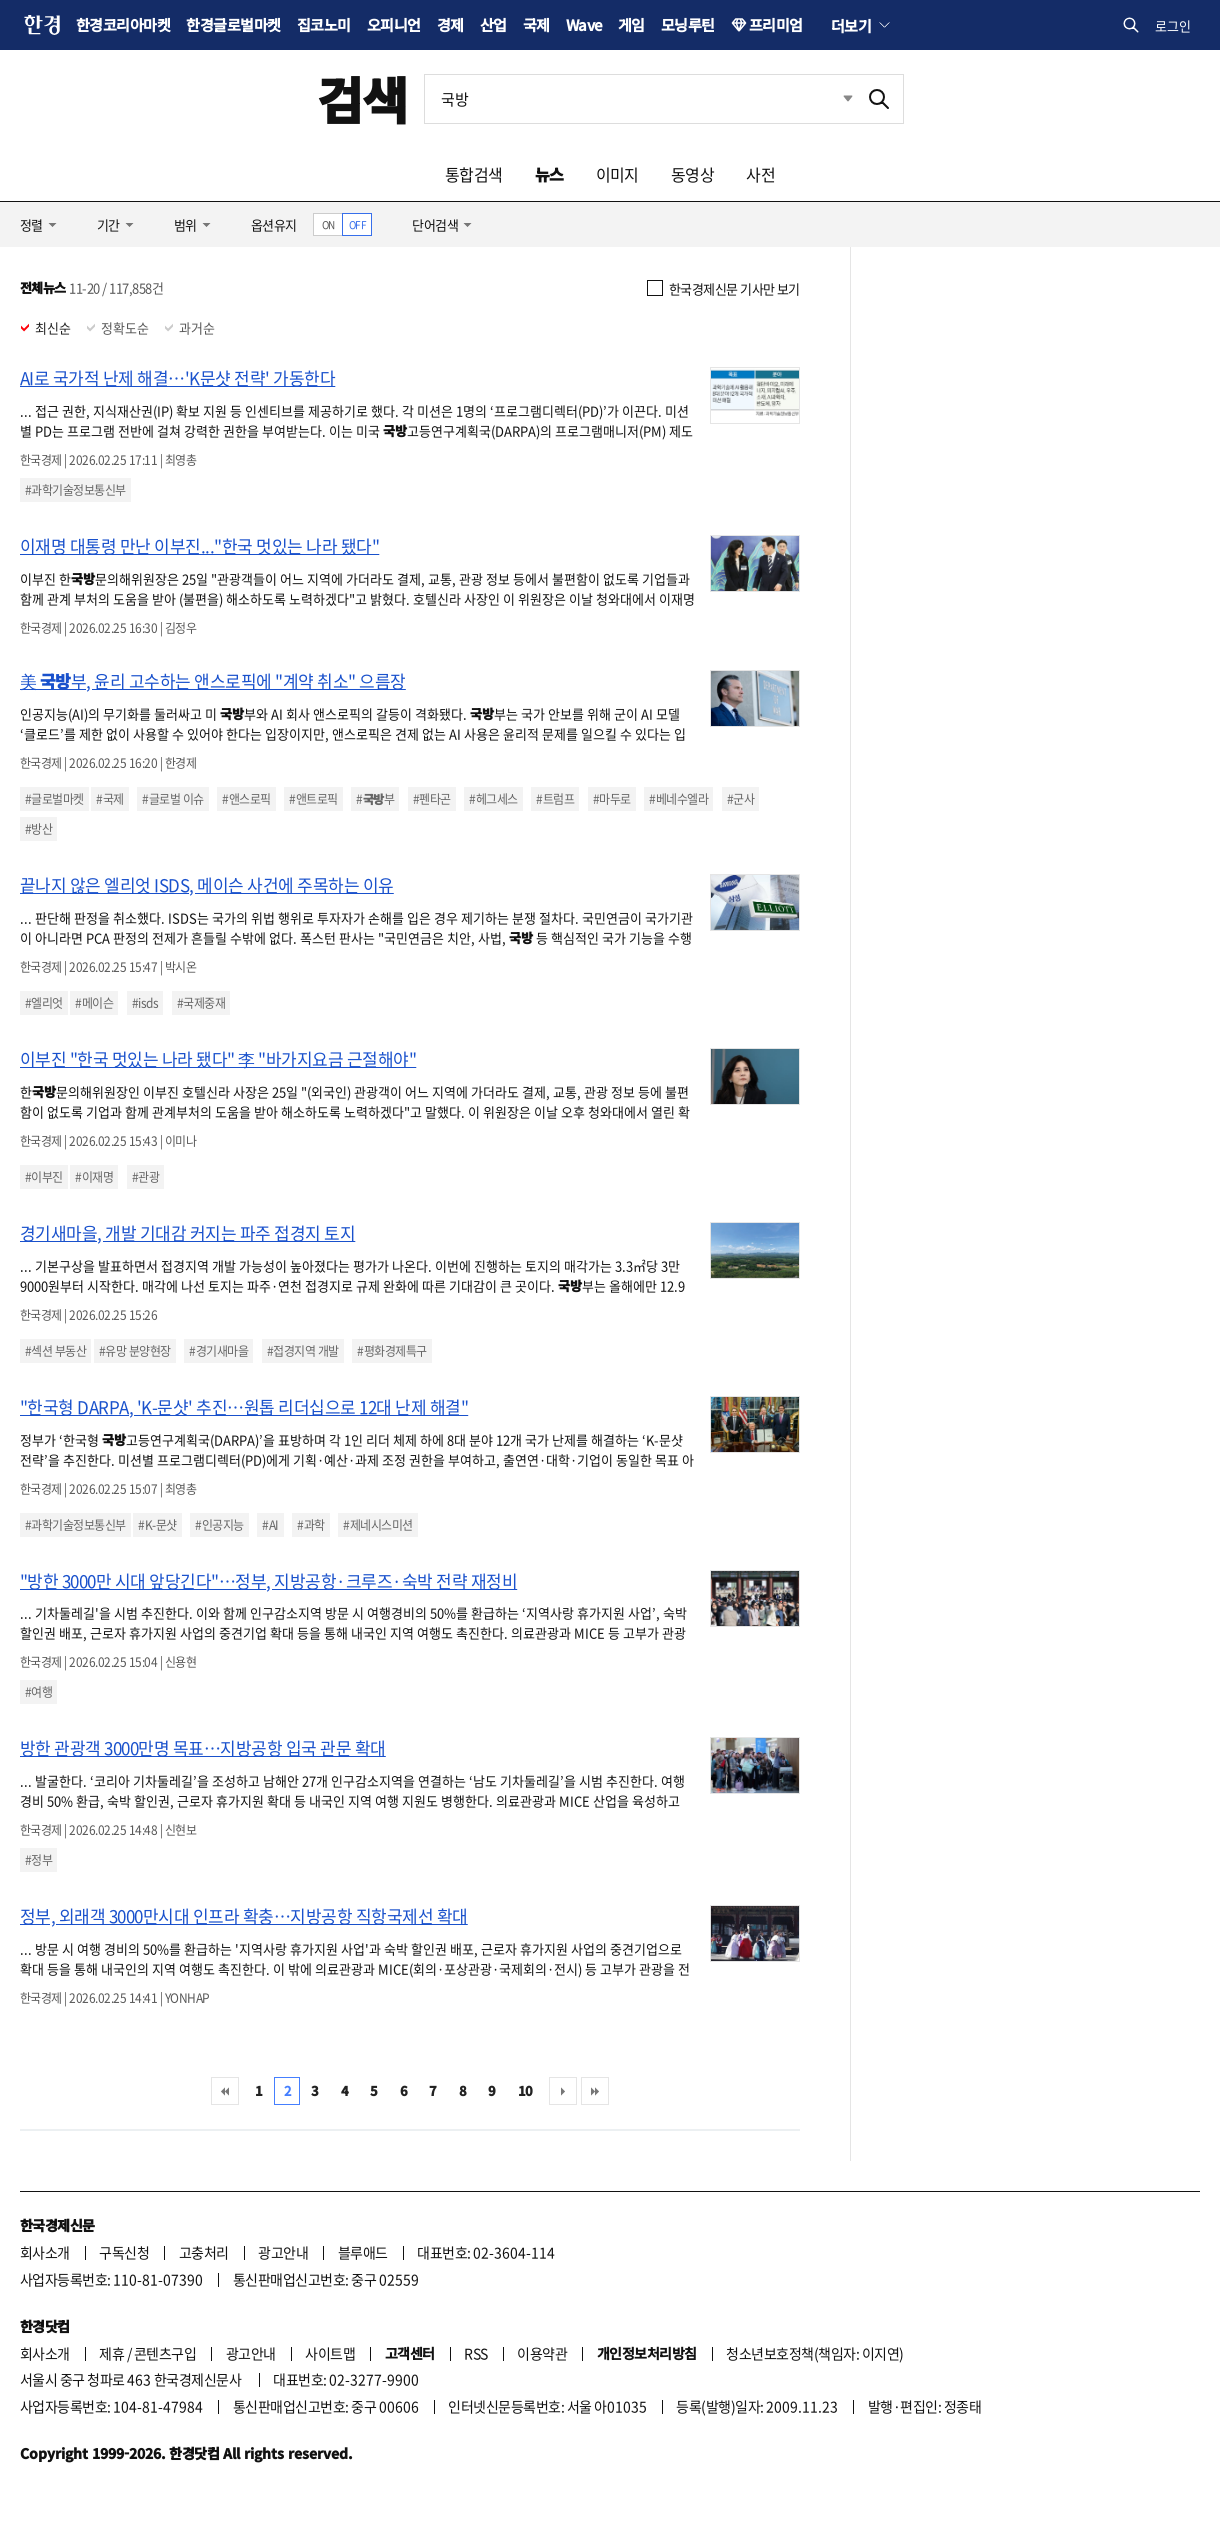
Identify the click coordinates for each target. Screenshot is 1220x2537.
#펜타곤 (432, 799)
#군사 (740, 799)
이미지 (617, 174)
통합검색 (474, 174)
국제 (536, 24)
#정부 (38, 1860)
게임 (631, 24)
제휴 (111, 2353)
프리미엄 (776, 24)
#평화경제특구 (391, 1351)
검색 (362, 98)
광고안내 (283, 2252)
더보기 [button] (851, 25)
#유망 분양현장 (135, 1351)
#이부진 (44, 1177)
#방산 (38, 829)
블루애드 (363, 2252)
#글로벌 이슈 (172, 799)
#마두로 (612, 799)
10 (525, 2090)
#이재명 (94, 1177)
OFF (357, 224)
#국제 (109, 799)
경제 (450, 24)
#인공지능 (219, 1525)
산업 (493, 24)
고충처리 (204, 2252)
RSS (475, 2353)
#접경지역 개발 (303, 1351)
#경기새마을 (218, 1351)
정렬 (31, 224)
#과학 (310, 1525)
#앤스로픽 (246, 799)
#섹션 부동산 (55, 1351)
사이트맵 (330, 2353)
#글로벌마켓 (54, 799)
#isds (145, 1003)
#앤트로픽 (313, 799)
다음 (563, 2091)
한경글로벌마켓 (233, 24)
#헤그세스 (493, 799)
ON (328, 224)
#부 (375, 799)
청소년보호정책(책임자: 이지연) (814, 2353)
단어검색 (435, 224)
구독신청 (124, 2252)
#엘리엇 (44, 1003)
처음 (225, 2091)
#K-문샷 (157, 1525)
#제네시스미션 (377, 1525)
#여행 (38, 1692)
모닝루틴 (688, 24)
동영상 (692, 174)
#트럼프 (555, 799)
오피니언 (394, 24)
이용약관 (542, 2353)
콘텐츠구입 (165, 2353)
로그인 (1173, 25)
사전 (760, 174)
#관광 (145, 1177)
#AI (270, 1525)
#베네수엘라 (678, 799)
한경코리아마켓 (123, 24)
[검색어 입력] (640, 99)
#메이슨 (94, 1003)
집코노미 (324, 24)
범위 (185, 224)
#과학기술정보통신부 (75, 490)
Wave (584, 24)
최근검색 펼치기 (833, 99)
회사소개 (45, 2252)
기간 (108, 224)
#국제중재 (201, 1003)
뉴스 (549, 174)
